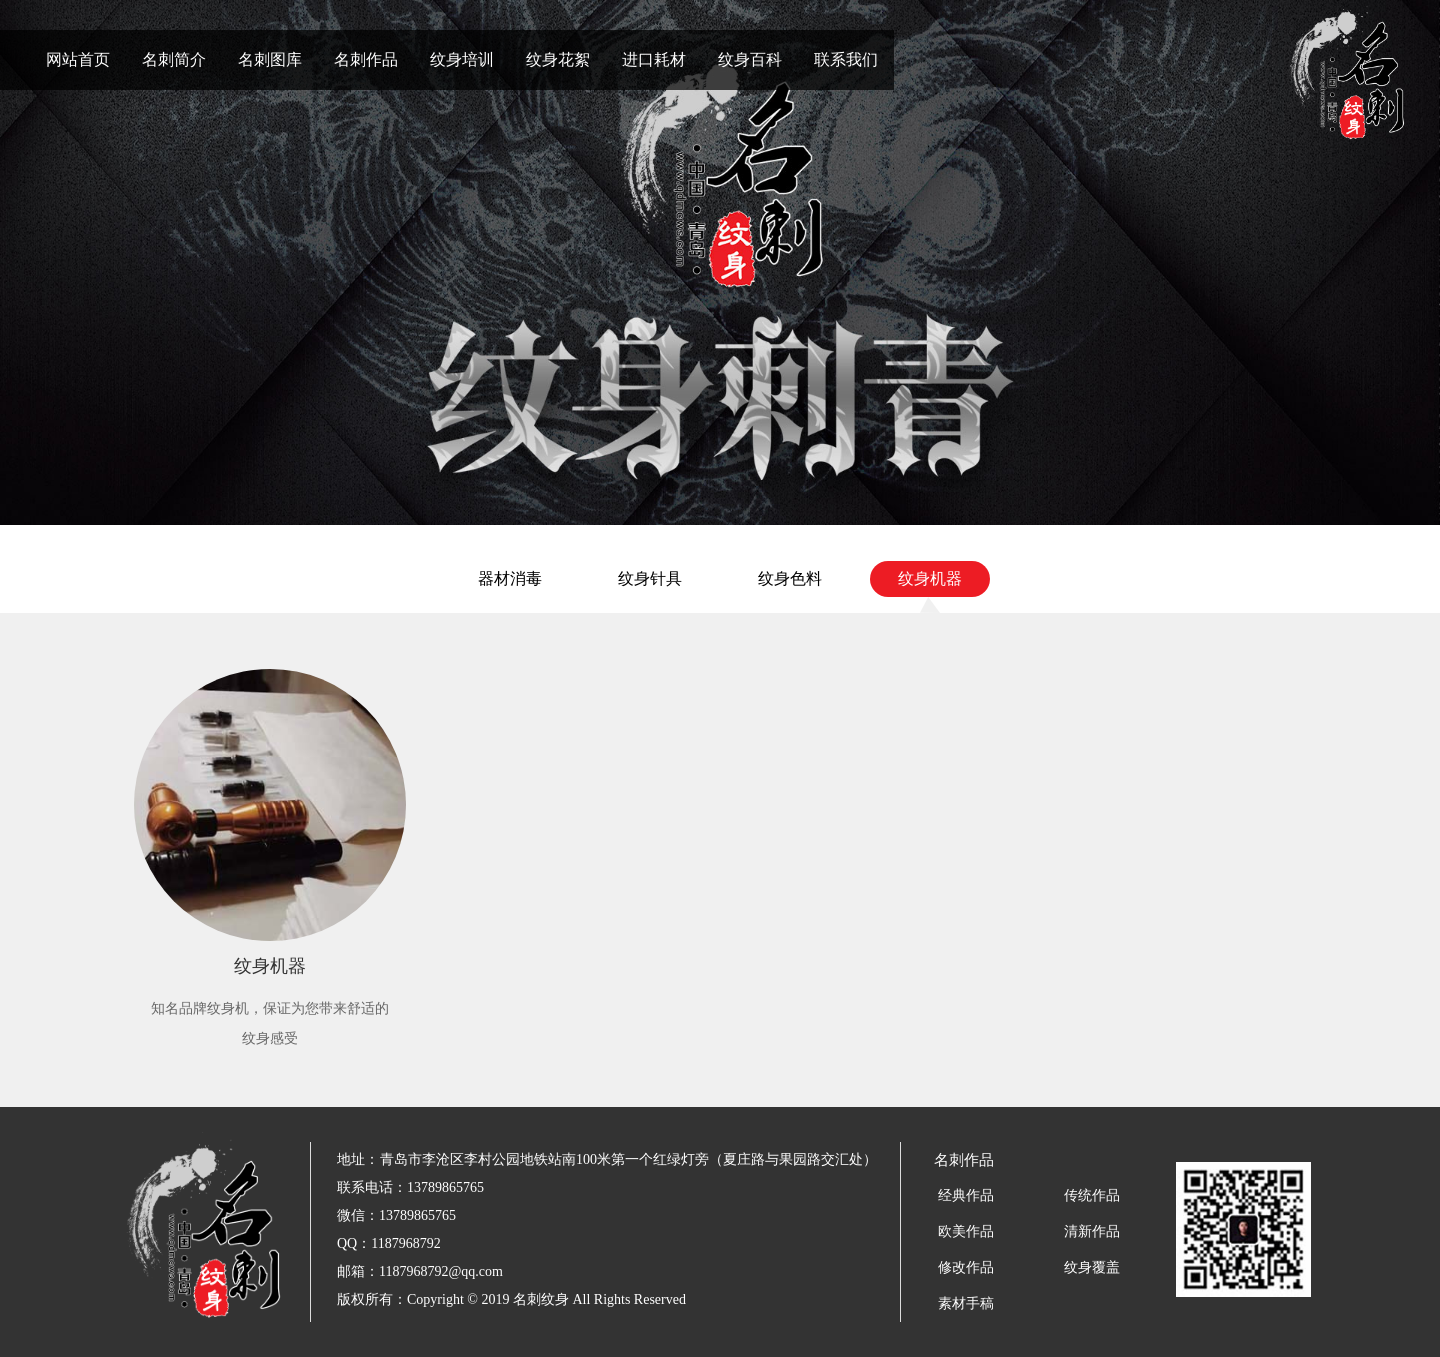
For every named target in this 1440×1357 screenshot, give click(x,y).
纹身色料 (790, 578)
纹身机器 (930, 578)
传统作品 (1092, 1195)
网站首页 (78, 59)
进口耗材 (654, 59)
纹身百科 (750, 59)
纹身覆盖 (1092, 1267)
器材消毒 (510, 578)
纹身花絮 (558, 59)
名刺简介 (174, 59)
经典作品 (966, 1195)
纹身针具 (650, 578)
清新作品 (1092, 1231)
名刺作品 (366, 59)
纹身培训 (462, 59)
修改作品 (966, 1267)
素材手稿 (966, 1303)
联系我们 (846, 59)
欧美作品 (966, 1231)
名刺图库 (270, 59)
